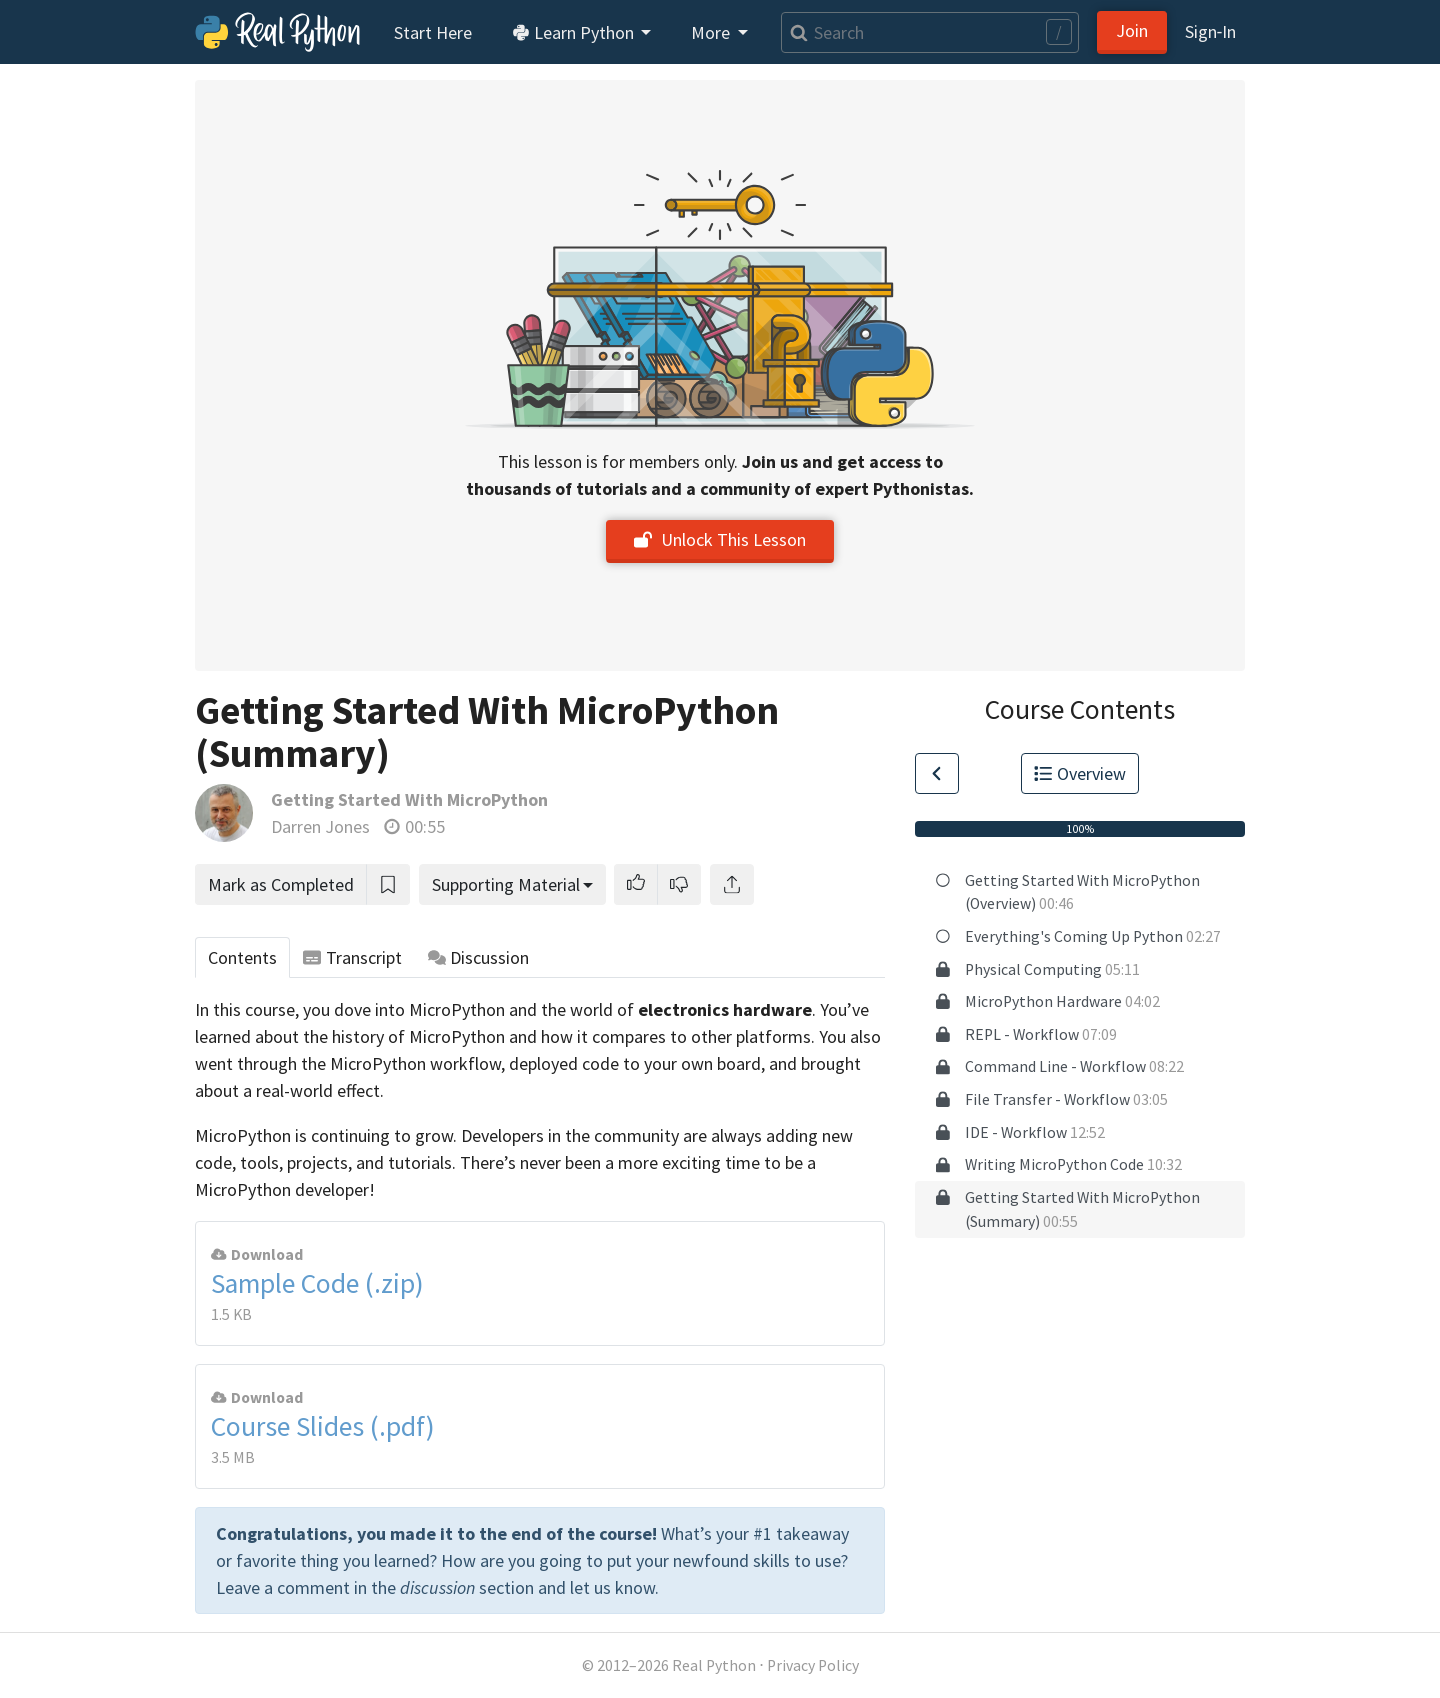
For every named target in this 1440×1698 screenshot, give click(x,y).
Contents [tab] (242, 957)
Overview (1080, 773)
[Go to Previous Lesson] (937, 773)
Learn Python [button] (575, 32)
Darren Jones (320, 826)
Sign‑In (1210, 31)
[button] (636, 884)
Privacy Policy (813, 1665)
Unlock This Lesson (720, 539)
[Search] (930, 32)
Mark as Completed (281, 884)
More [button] (712, 32)
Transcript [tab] (352, 957)
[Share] (732, 884)
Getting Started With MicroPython (409, 799)
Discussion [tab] (479, 957)
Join (1132, 30)
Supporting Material (506, 884)
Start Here (433, 32)
